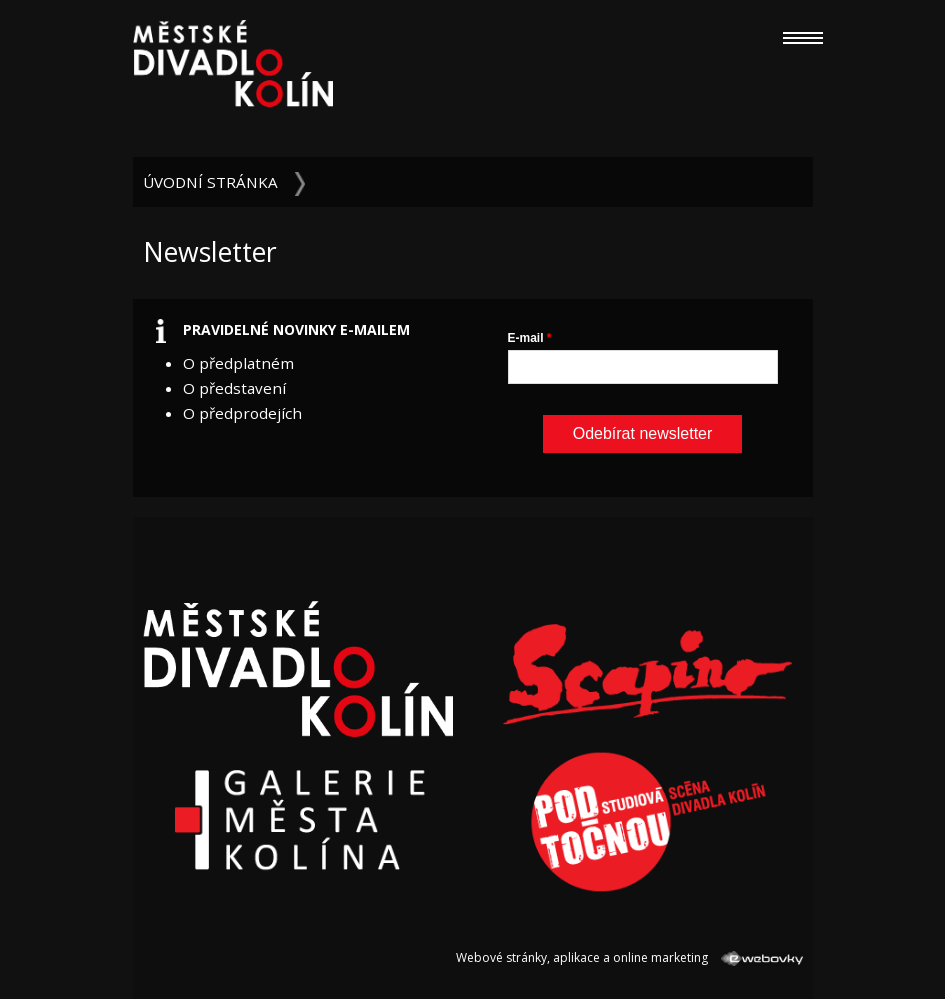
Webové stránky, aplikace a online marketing (629, 957)
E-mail (526, 338)
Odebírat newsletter (643, 433)
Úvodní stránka (210, 182)
